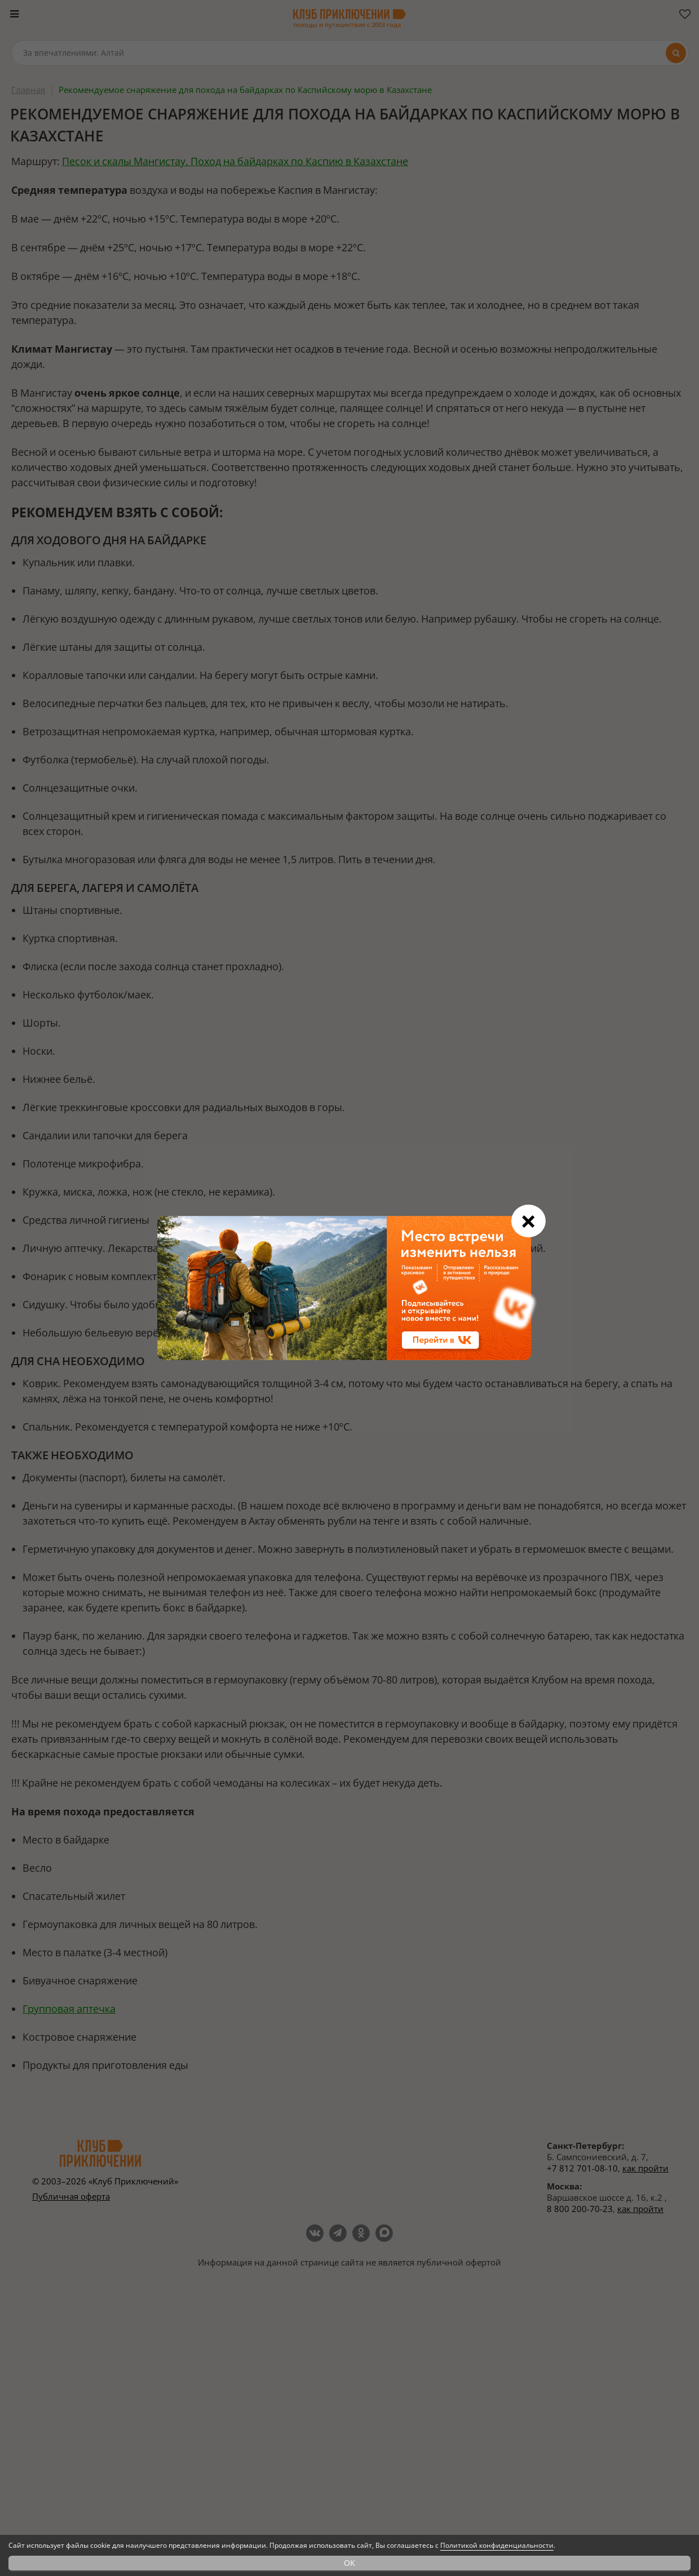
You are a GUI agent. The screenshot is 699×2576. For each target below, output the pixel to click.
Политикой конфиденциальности (497, 2545)
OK (349, 2562)
